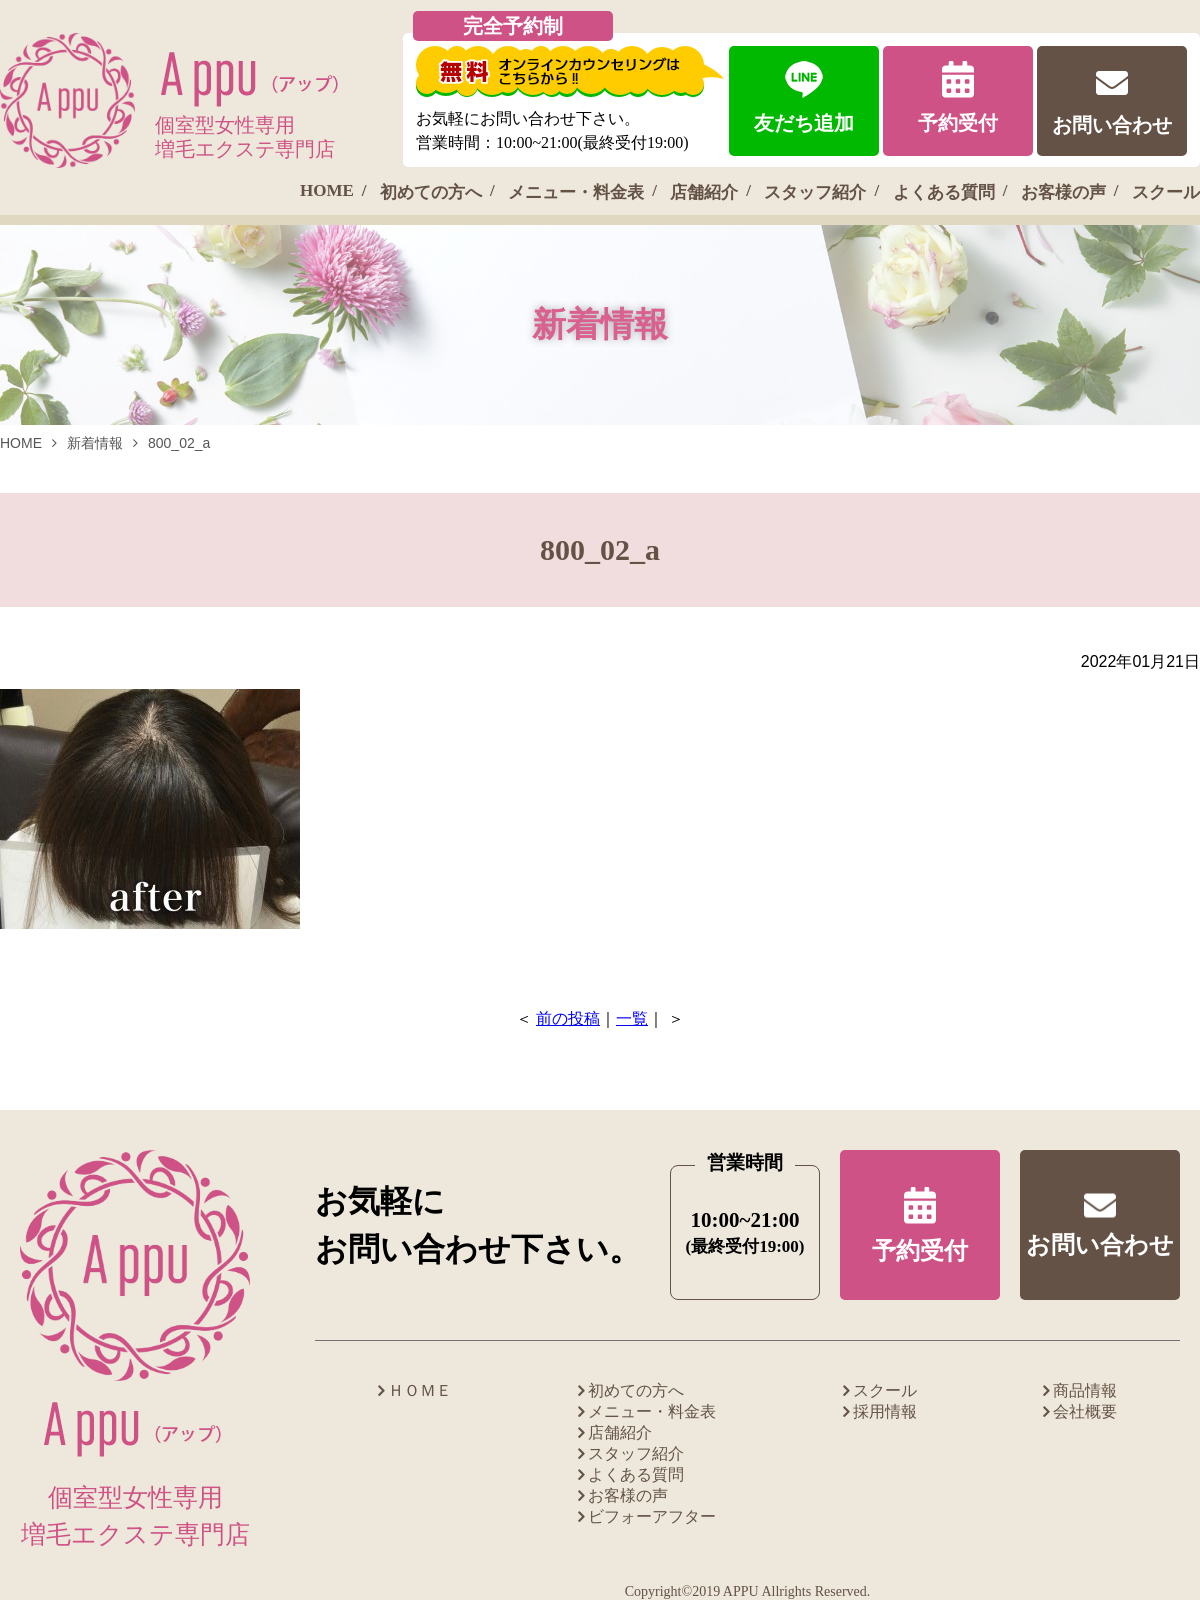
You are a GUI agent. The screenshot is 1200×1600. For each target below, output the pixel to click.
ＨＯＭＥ (420, 1390)
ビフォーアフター (652, 1516)
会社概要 (1085, 1411)
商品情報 (1085, 1390)
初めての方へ (431, 192)
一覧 (632, 1018)
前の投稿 (568, 1018)
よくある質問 (944, 192)
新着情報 (95, 443)
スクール (1166, 192)
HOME (327, 190)
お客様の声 (1063, 192)
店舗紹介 (704, 192)
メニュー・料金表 (576, 192)
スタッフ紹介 (815, 192)
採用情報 (885, 1411)
